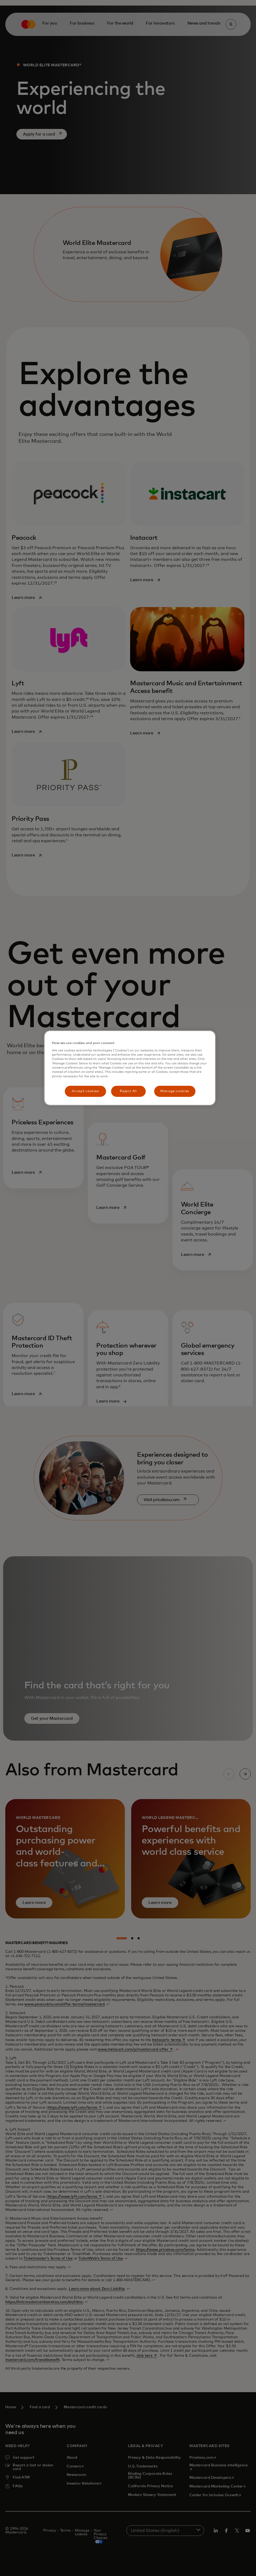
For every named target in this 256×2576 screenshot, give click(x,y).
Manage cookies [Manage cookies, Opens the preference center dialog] (174, 1091)
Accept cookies (85, 1091)
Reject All (128, 1091)
